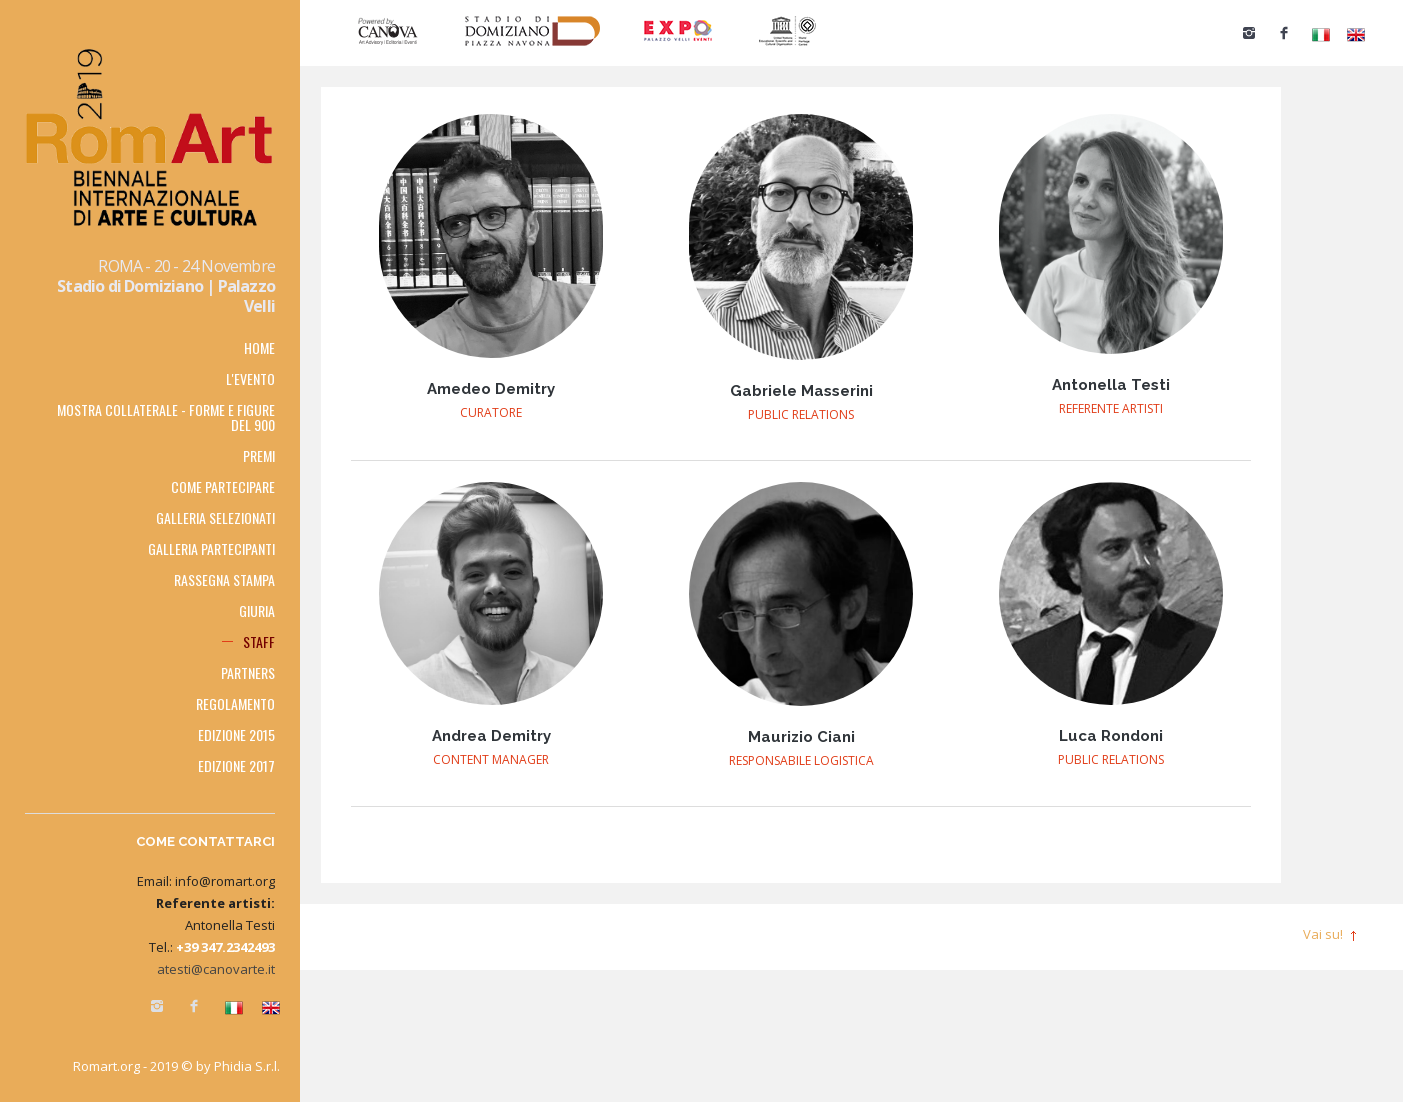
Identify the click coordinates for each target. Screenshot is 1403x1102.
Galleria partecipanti (211, 548)
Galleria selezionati (215, 517)
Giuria (257, 610)
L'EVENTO (250, 378)
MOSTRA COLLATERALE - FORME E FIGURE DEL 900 (166, 417)
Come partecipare (223, 486)
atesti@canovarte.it (216, 969)
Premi (259, 455)
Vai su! (1323, 934)
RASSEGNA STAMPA (224, 579)
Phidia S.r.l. (247, 1066)
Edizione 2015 (236, 734)
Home (259, 347)
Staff (259, 641)
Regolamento (235, 703)
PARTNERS (248, 672)
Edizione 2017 (236, 765)
